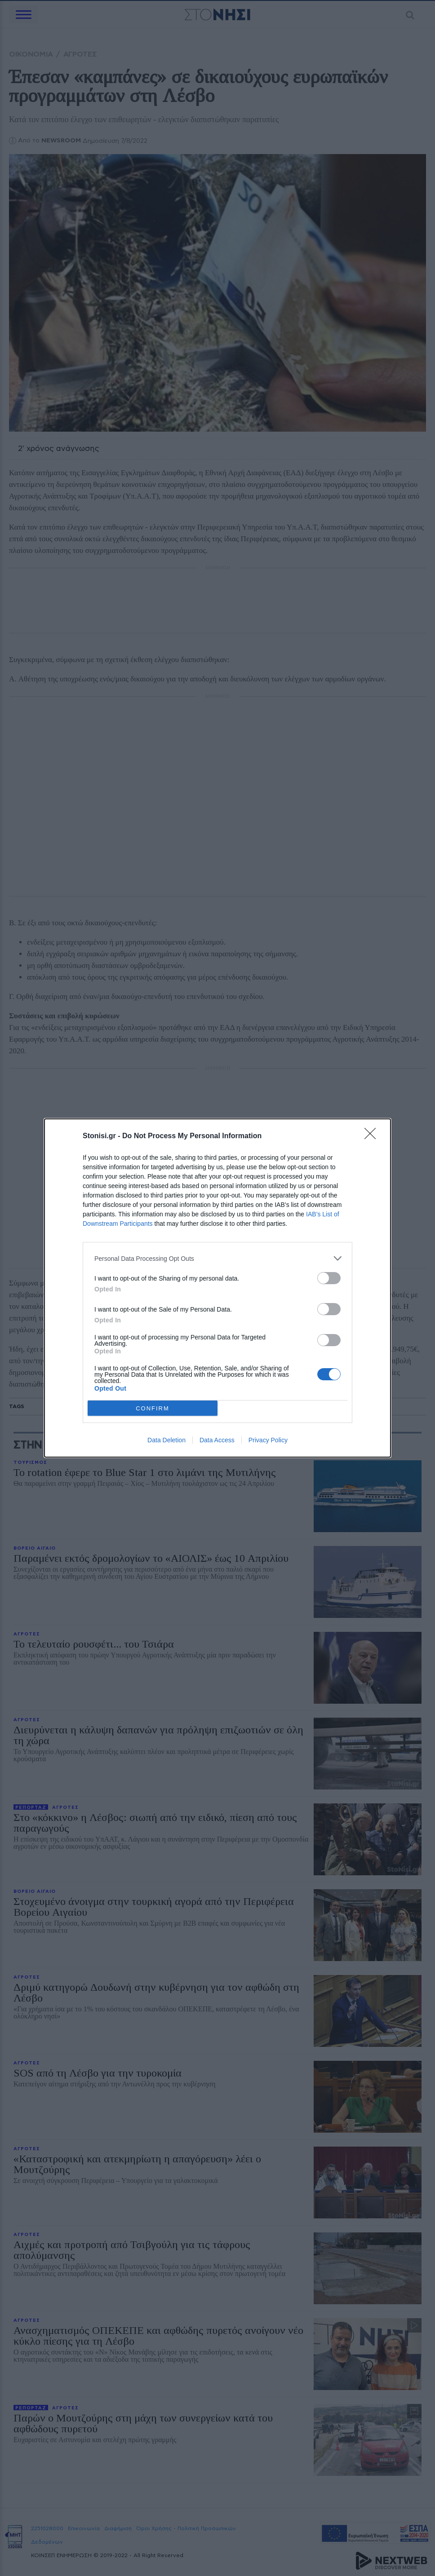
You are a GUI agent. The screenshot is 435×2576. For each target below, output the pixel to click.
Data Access (217, 1440)
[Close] (373, 1136)
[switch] (329, 1278)
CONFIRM (152, 1408)
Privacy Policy (268, 1440)
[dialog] (217, 1288)
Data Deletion (166, 1440)
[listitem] (217, 1258)
